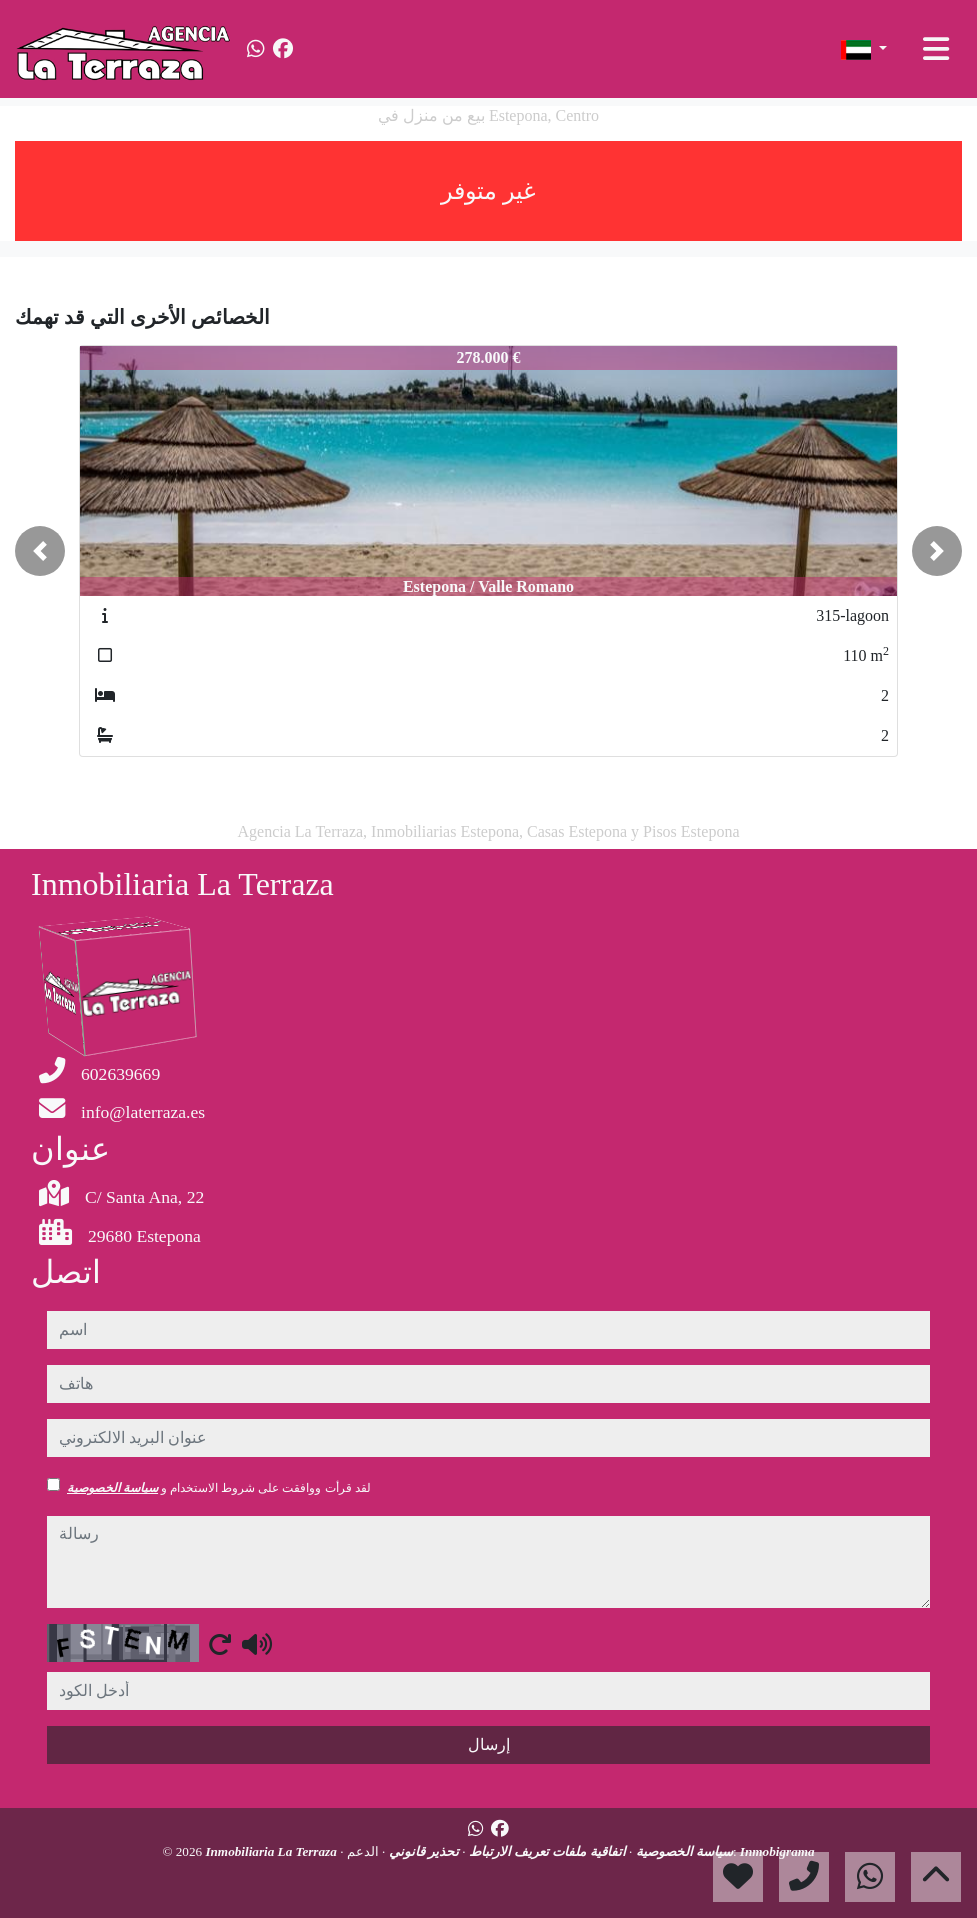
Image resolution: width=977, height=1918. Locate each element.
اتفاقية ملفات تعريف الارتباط (546, 1851)
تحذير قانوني (422, 1851)
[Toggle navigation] (936, 49)
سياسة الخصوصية (112, 1488)
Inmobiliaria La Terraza (272, 1851)
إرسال (489, 1744)
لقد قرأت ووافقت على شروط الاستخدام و (219, 1488)
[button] (40, 551)
